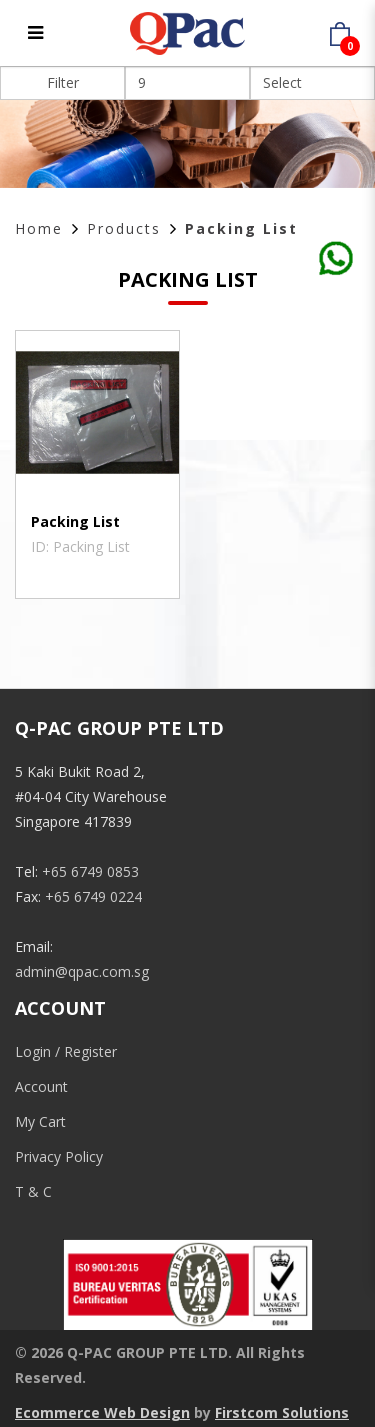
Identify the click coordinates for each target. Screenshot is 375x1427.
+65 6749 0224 (93, 896)
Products (124, 228)
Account (41, 1086)
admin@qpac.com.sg (82, 971)
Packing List (241, 228)
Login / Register (66, 1051)
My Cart (40, 1121)
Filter (63, 82)
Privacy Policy (59, 1156)
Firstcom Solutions (282, 1412)
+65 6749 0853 (90, 871)
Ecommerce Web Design (102, 1412)
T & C (33, 1191)
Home (39, 228)
